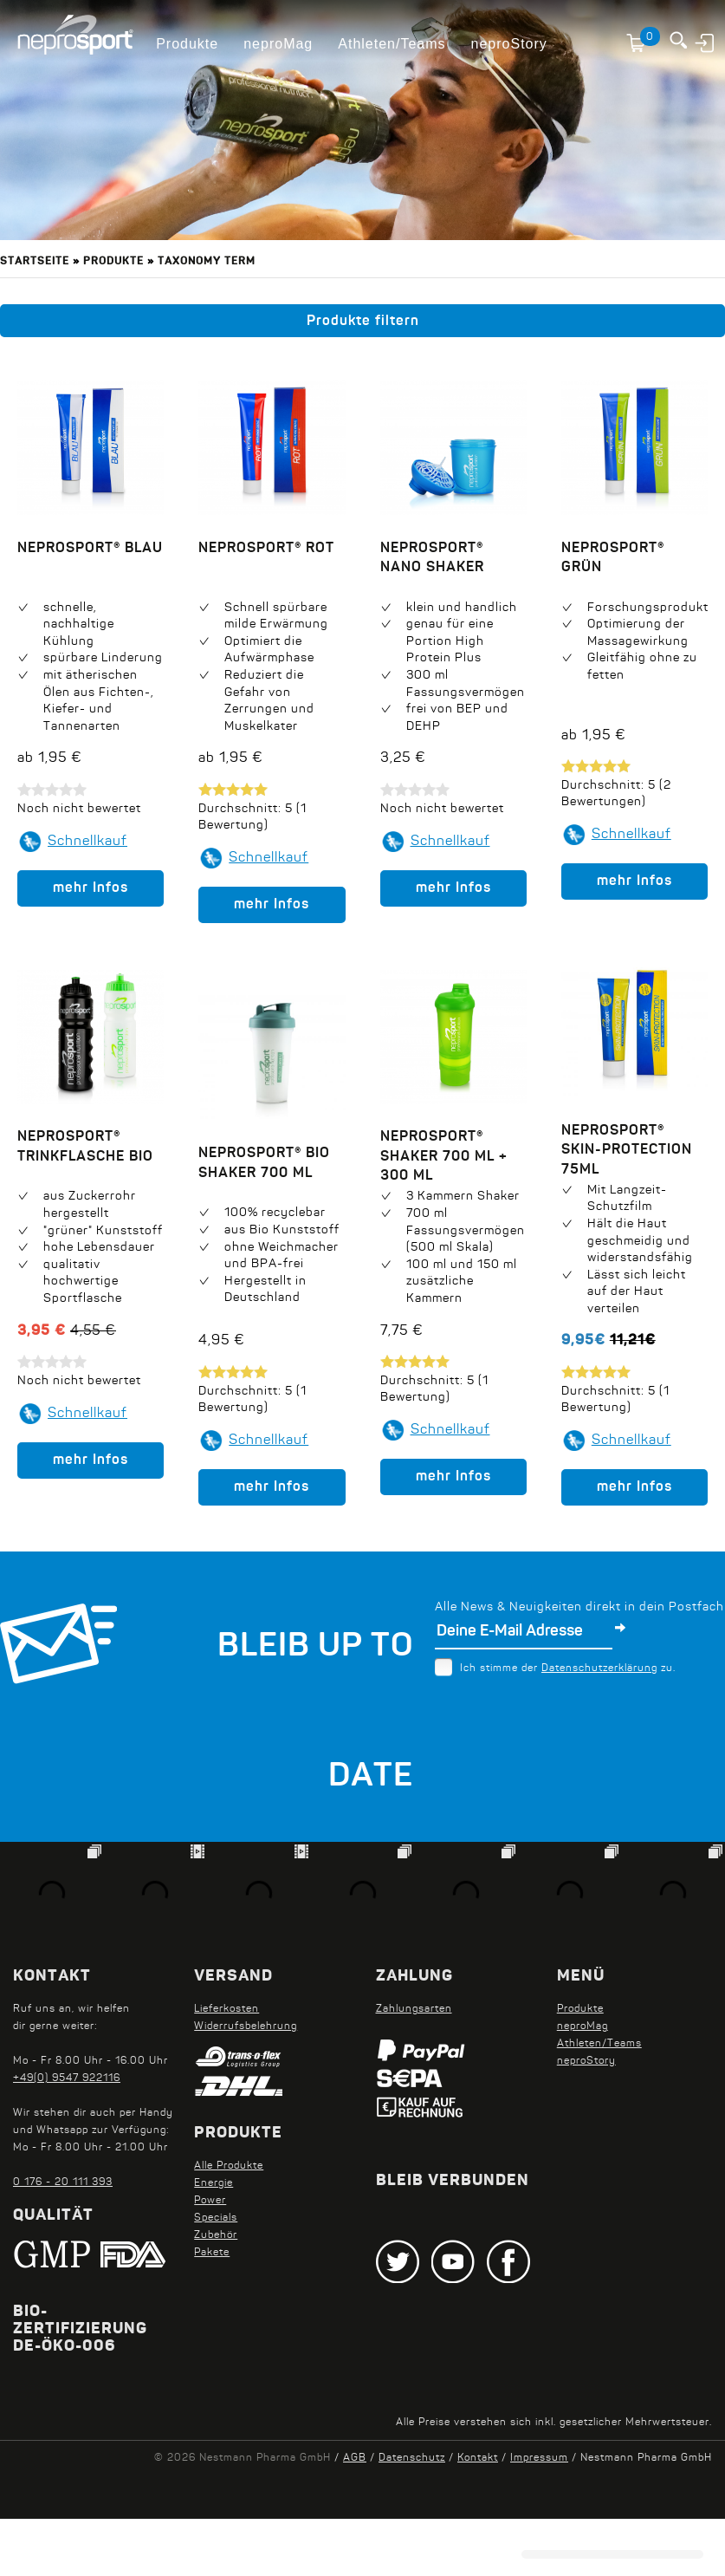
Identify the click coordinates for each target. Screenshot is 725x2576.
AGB (354, 2458)
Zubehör (215, 2235)
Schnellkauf (87, 842)
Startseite (34, 262)
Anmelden (705, 42)
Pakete (212, 2252)
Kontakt (477, 2458)
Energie (213, 2183)
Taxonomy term (207, 262)
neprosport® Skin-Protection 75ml (626, 1131)
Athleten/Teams (391, 43)
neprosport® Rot (266, 549)
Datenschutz (412, 2458)
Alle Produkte (228, 2166)
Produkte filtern (363, 322)
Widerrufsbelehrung (245, 2026)
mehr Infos (90, 888)
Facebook (508, 2261)
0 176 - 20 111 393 (63, 2182)
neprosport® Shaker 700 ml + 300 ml (275, 1169)
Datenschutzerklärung (599, 1668)
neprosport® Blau (90, 549)
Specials (215, 2218)
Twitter (397, 2261)
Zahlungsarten (414, 2009)
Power (210, 2200)
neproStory (509, 43)
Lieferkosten (226, 2009)
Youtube (453, 2261)
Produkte (187, 43)
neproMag (278, 43)
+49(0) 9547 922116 (66, 2078)
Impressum (539, 2458)
